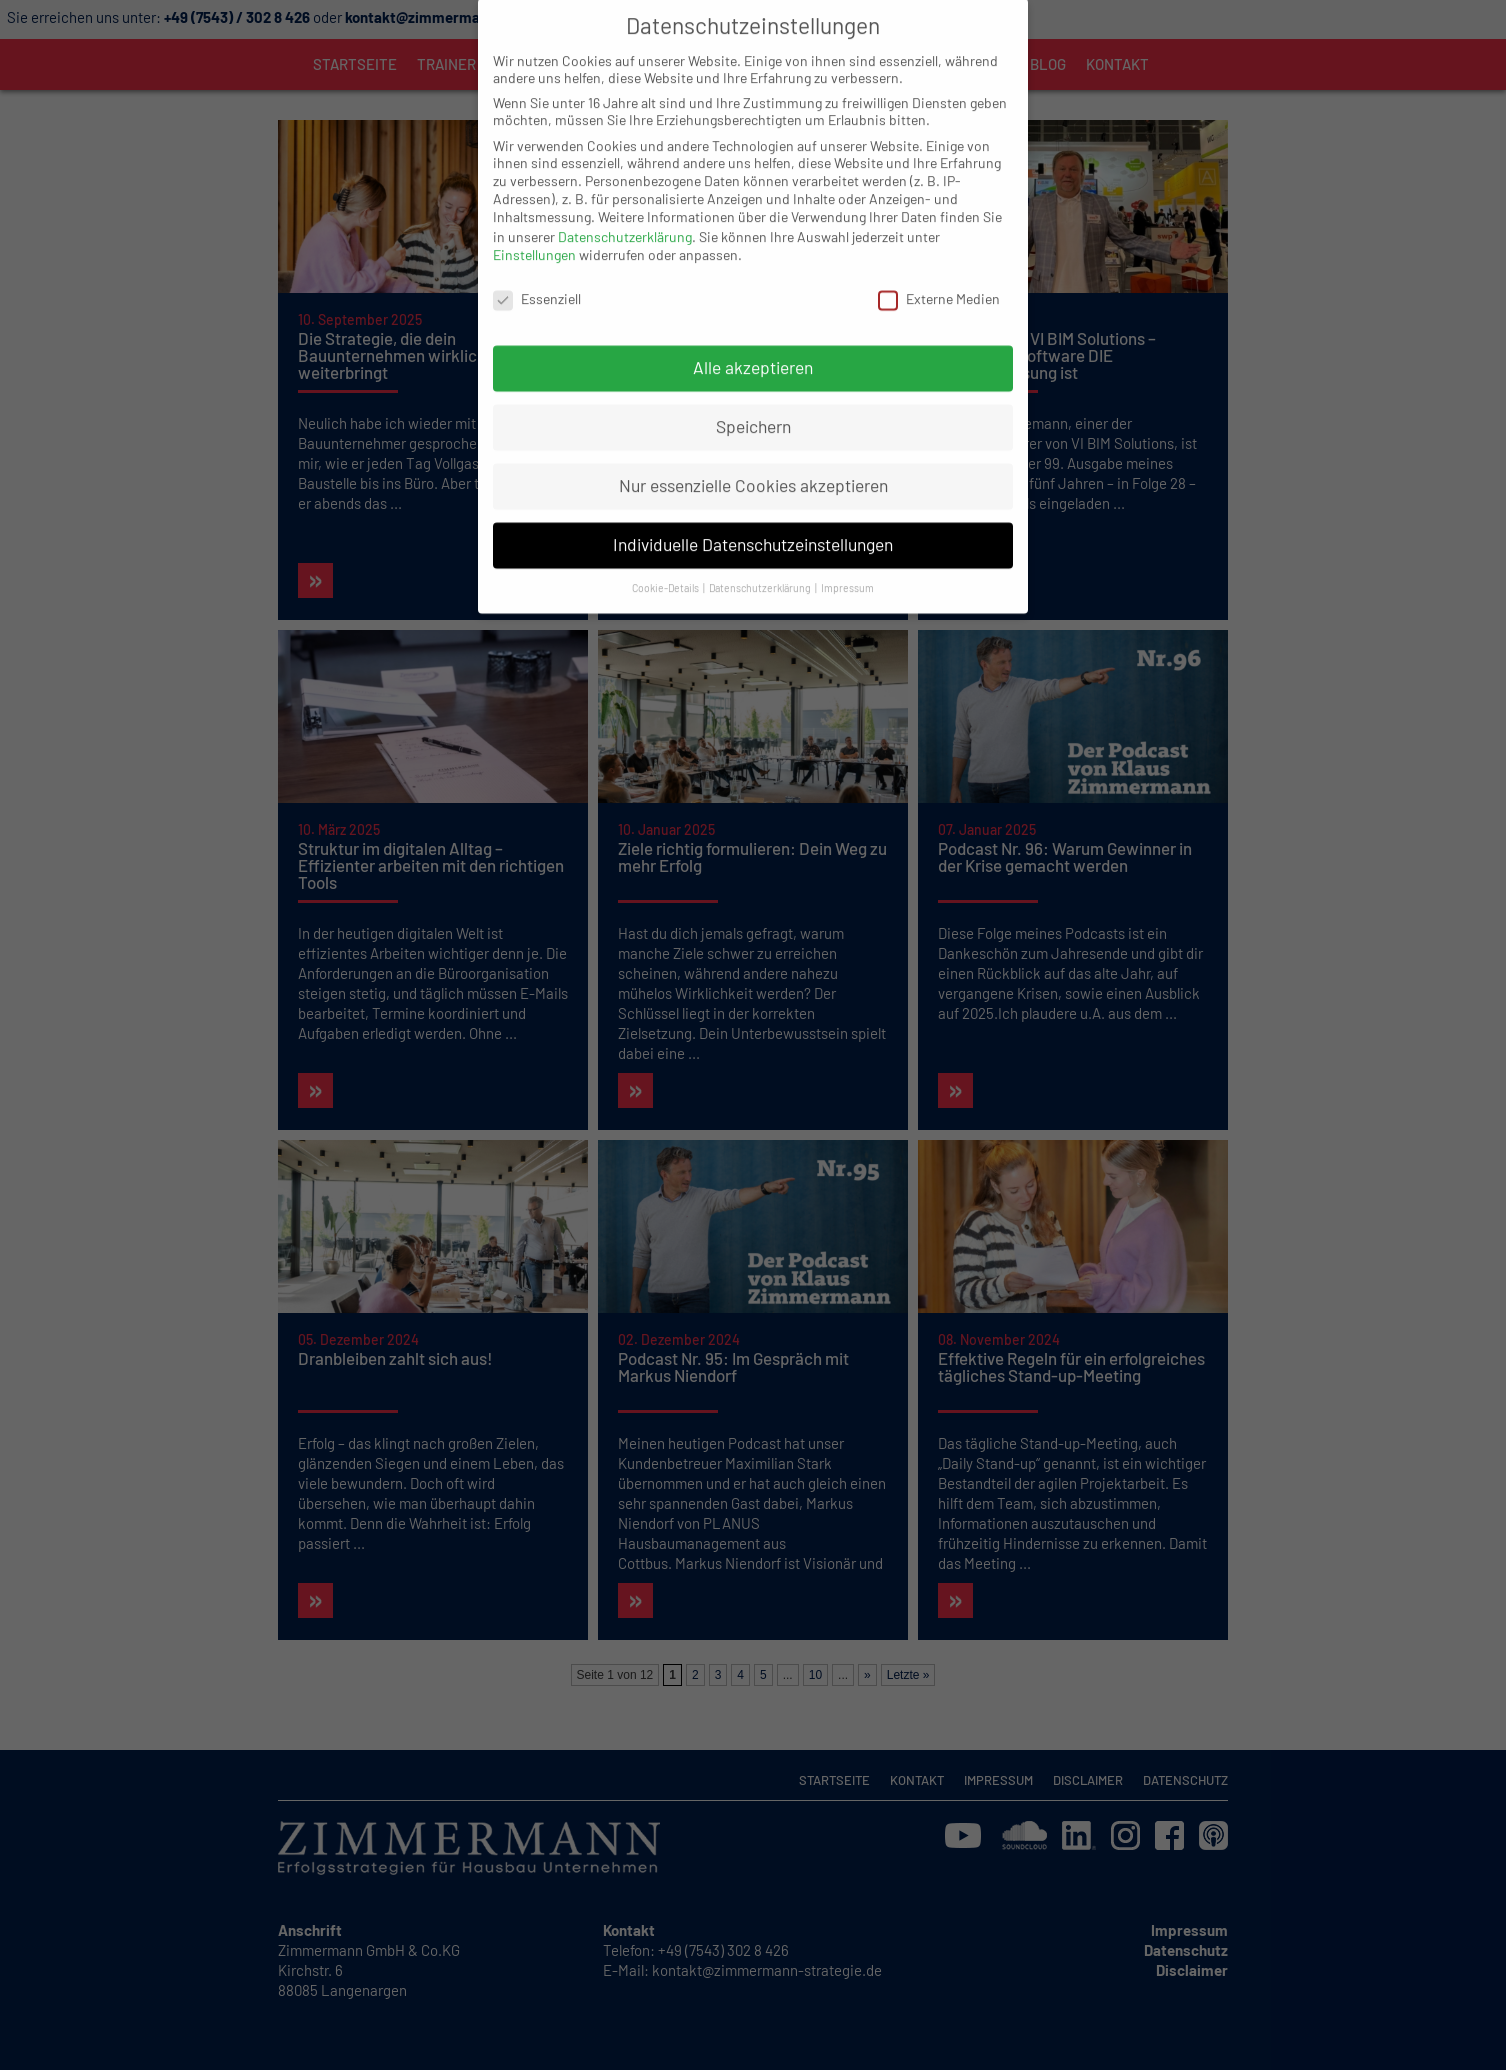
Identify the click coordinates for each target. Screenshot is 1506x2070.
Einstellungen (534, 224)
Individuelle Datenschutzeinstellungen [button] (753, 514)
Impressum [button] (847, 557)
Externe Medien (939, 267)
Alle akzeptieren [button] (753, 337)
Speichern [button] (753, 396)
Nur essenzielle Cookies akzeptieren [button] (753, 455)
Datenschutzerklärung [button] (761, 557)
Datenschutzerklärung (625, 206)
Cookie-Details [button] (666, 557)
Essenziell (537, 267)
